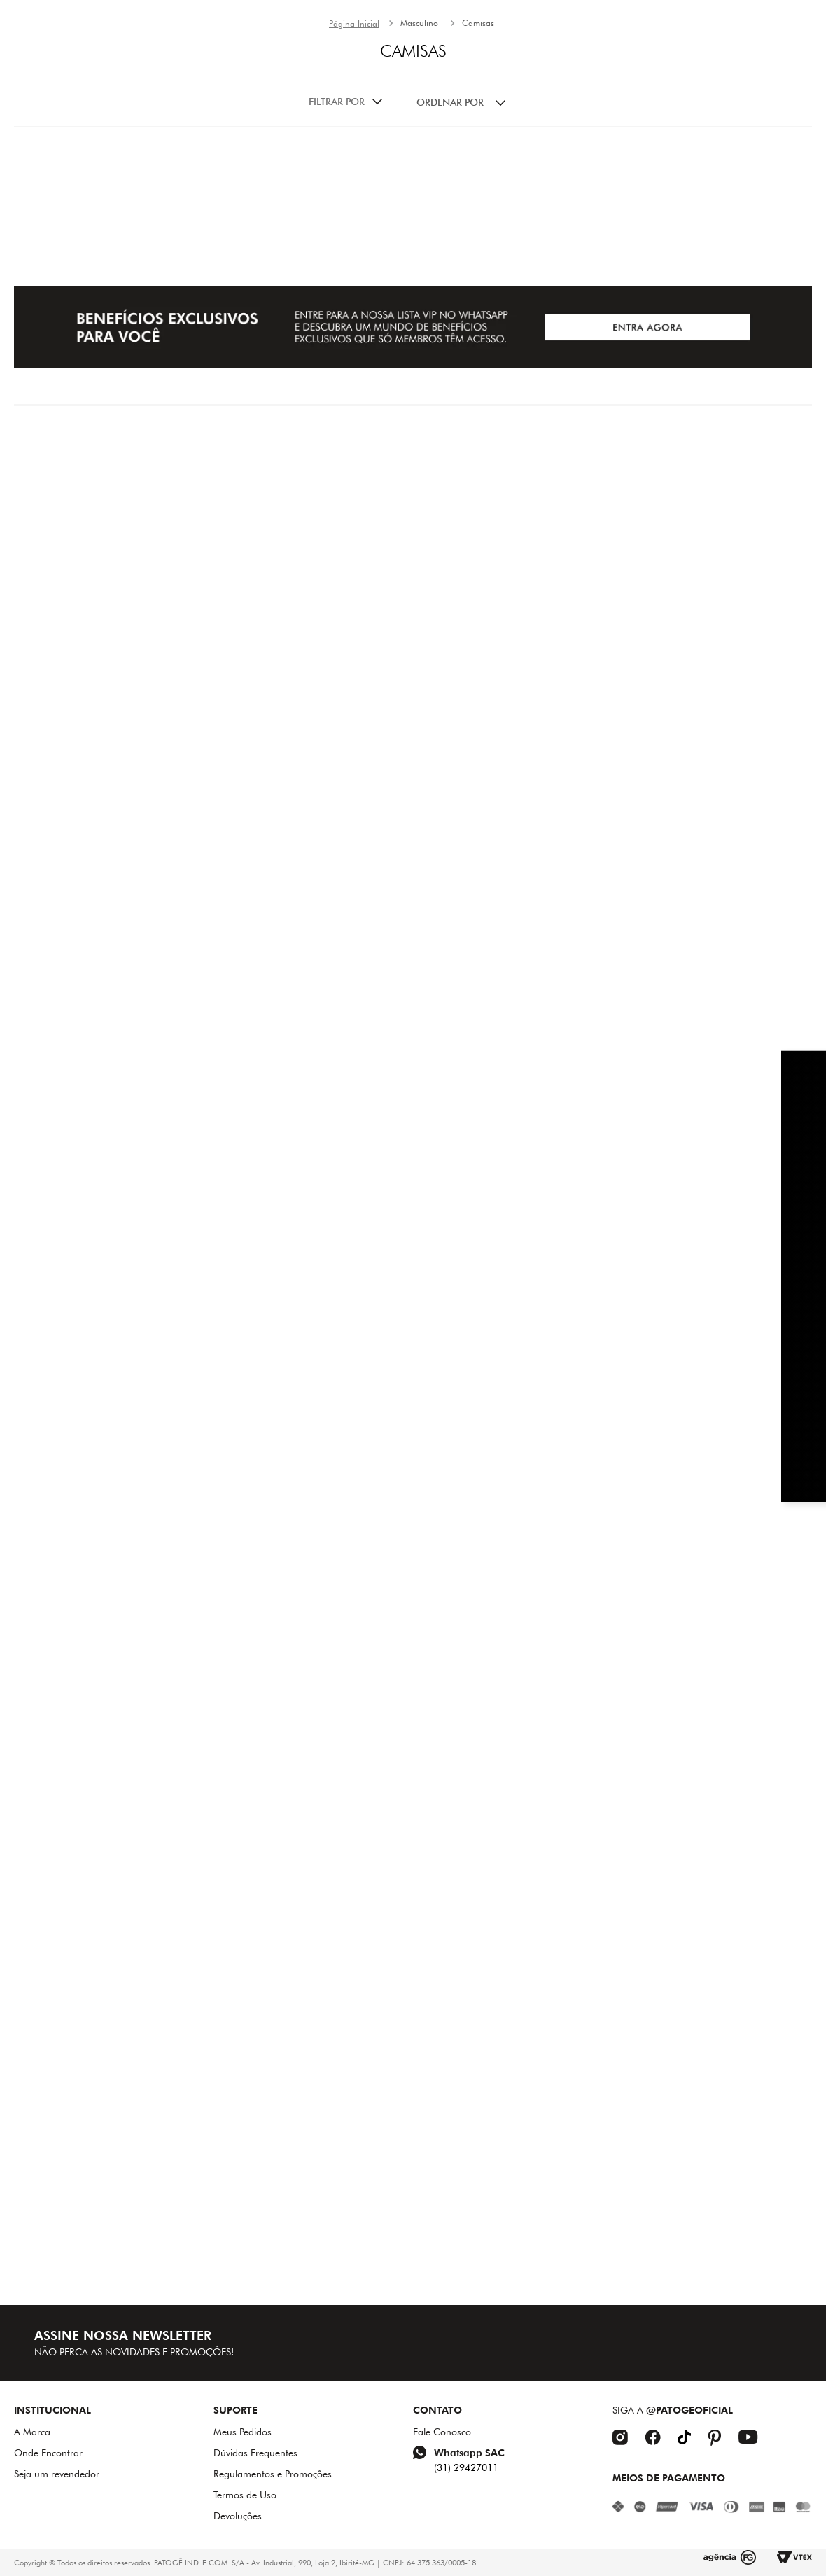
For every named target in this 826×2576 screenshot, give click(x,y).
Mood (407, 81)
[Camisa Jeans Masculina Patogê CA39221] (146, 1393)
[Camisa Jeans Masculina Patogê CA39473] (412, 934)
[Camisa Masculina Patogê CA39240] (678, 1393)
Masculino (419, 123)
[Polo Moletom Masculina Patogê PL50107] (412, 1393)
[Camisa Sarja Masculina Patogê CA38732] (146, 475)
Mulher (469, 81)
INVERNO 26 (332, 81)
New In (255, 81)
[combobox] (116, 77)
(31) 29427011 (466, 2467)
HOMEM (534, 81)
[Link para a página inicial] (354, 124)
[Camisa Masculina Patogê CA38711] (146, 934)
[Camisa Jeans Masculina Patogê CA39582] (678, 1850)
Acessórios (610, 81)
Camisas (478, 123)
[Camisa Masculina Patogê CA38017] (678, 475)
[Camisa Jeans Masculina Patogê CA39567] (146, 1850)
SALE (678, 81)
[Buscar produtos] (171, 77)
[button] (190, 77)
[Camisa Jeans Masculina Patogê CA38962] (678, 934)
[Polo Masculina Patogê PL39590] (412, 1850)
